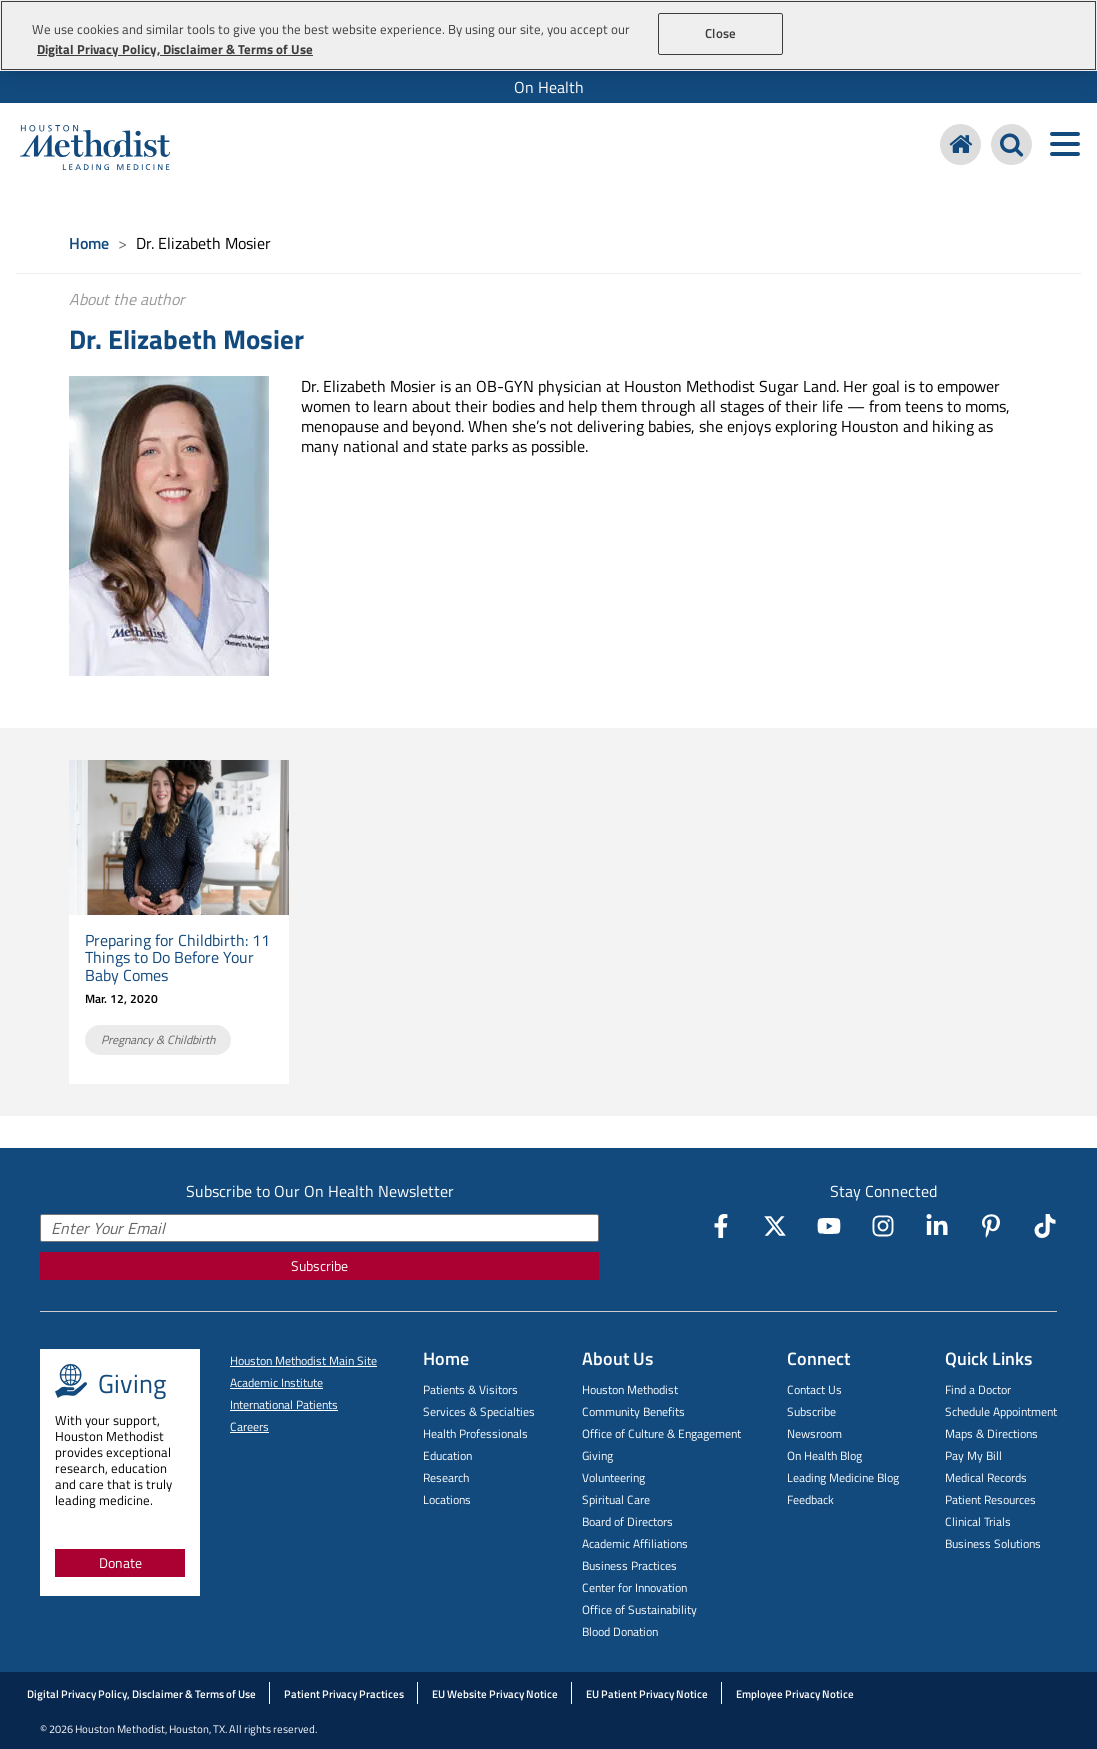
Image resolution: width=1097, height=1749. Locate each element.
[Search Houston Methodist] (1011, 144)
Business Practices (629, 1565)
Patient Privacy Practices (344, 1694)
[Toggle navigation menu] (1064, 144)
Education (447, 1455)
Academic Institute (276, 1382)
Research (446, 1477)
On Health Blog (824, 1455)
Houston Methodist (630, 1389)
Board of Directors (627, 1521)
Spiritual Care (616, 1499)
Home (89, 243)
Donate (120, 1562)
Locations (447, 1499)
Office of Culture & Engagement (661, 1433)
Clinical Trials (978, 1521)
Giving (597, 1455)
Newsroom (814, 1433)
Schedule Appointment (1001, 1411)
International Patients (284, 1404)
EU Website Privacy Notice (495, 1694)
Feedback (810, 1499)
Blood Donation (620, 1631)
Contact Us (814, 1389)
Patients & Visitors (470, 1389)
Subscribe (319, 1265)
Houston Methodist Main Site (303, 1360)
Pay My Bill (973, 1455)
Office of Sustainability (639, 1609)
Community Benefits (633, 1411)
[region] (548, 35)
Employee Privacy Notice (795, 1694)
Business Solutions (993, 1543)
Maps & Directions (991, 1433)
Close (720, 33)
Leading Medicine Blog (843, 1477)
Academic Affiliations (635, 1543)
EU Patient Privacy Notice (647, 1694)
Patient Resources (990, 1499)
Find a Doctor (978, 1389)
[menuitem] (548, 87)
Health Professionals (475, 1433)
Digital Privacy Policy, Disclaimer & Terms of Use (141, 1694)
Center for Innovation (634, 1587)
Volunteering (613, 1477)
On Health (549, 87)
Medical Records (986, 1477)
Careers (249, 1426)
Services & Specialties (479, 1411)
